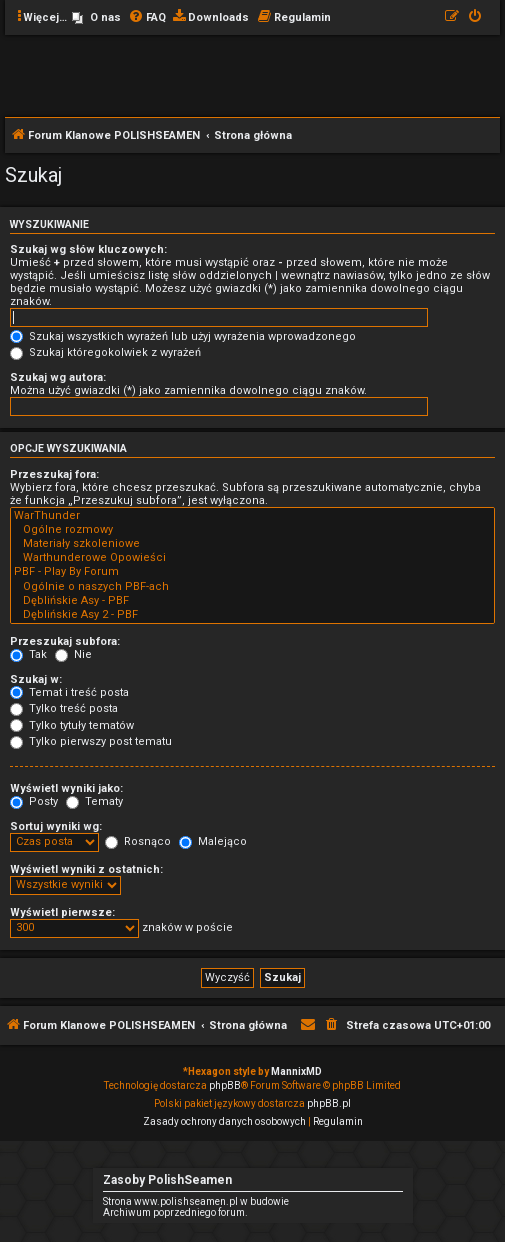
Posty (34, 801)
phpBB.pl (329, 1103)
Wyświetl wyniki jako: (66, 788)
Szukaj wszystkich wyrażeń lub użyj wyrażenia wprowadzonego (183, 336)
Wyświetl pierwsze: (62, 912)
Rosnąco (138, 841)
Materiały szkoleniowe (252, 544)
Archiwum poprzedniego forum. (175, 1212)
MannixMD (296, 1071)
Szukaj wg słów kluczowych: (88, 249)
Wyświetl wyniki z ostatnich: (86, 869)
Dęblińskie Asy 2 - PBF (252, 615)
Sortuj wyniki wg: (56, 826)
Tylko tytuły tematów (72, 725)
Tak (28, 654)
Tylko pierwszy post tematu (91, 741)
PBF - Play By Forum (252, 572)
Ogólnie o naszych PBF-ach (252, 587)
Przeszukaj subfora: (65, 641)
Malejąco (213, 841)
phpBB (225, 1085)
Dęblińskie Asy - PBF (252, 601)
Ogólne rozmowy (252, 530)
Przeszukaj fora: (54, 474)
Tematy (94, 801)
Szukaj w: (36, 679)
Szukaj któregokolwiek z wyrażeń (105, 352)
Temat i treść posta (69, 692)
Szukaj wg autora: (58, 377)
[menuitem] (96, 18)
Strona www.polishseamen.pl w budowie (196, 1201)
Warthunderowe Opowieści (252, 558)
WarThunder (252, 516)
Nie (73, 654)
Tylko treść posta (64, 708)
